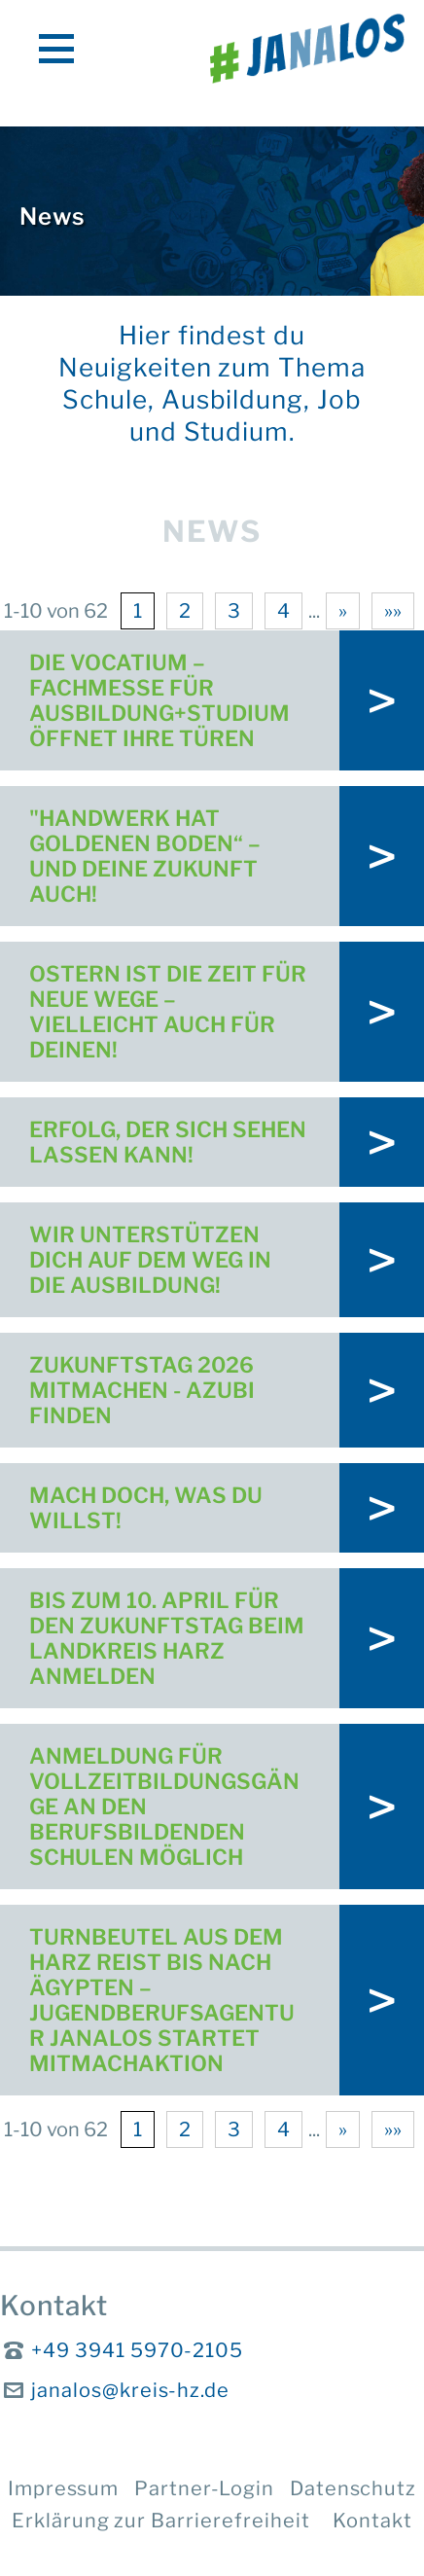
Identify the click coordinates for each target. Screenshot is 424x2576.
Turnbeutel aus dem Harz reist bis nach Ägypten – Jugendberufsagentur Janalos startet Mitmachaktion (162, 2000)
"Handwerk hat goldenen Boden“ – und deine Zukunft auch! (145, 856)
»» (393, 611)
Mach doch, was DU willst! (146, 1508)
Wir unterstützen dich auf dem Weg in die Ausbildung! (150, 1260)
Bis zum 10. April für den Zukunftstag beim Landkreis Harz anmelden (166, 1638)
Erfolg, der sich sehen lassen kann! (167, 1142)
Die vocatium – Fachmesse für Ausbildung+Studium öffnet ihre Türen (162, 700)
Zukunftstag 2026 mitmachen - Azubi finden (142, 1390)
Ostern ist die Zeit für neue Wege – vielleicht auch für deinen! (167, 1011)
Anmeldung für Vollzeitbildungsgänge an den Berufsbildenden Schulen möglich (164, 1806)
